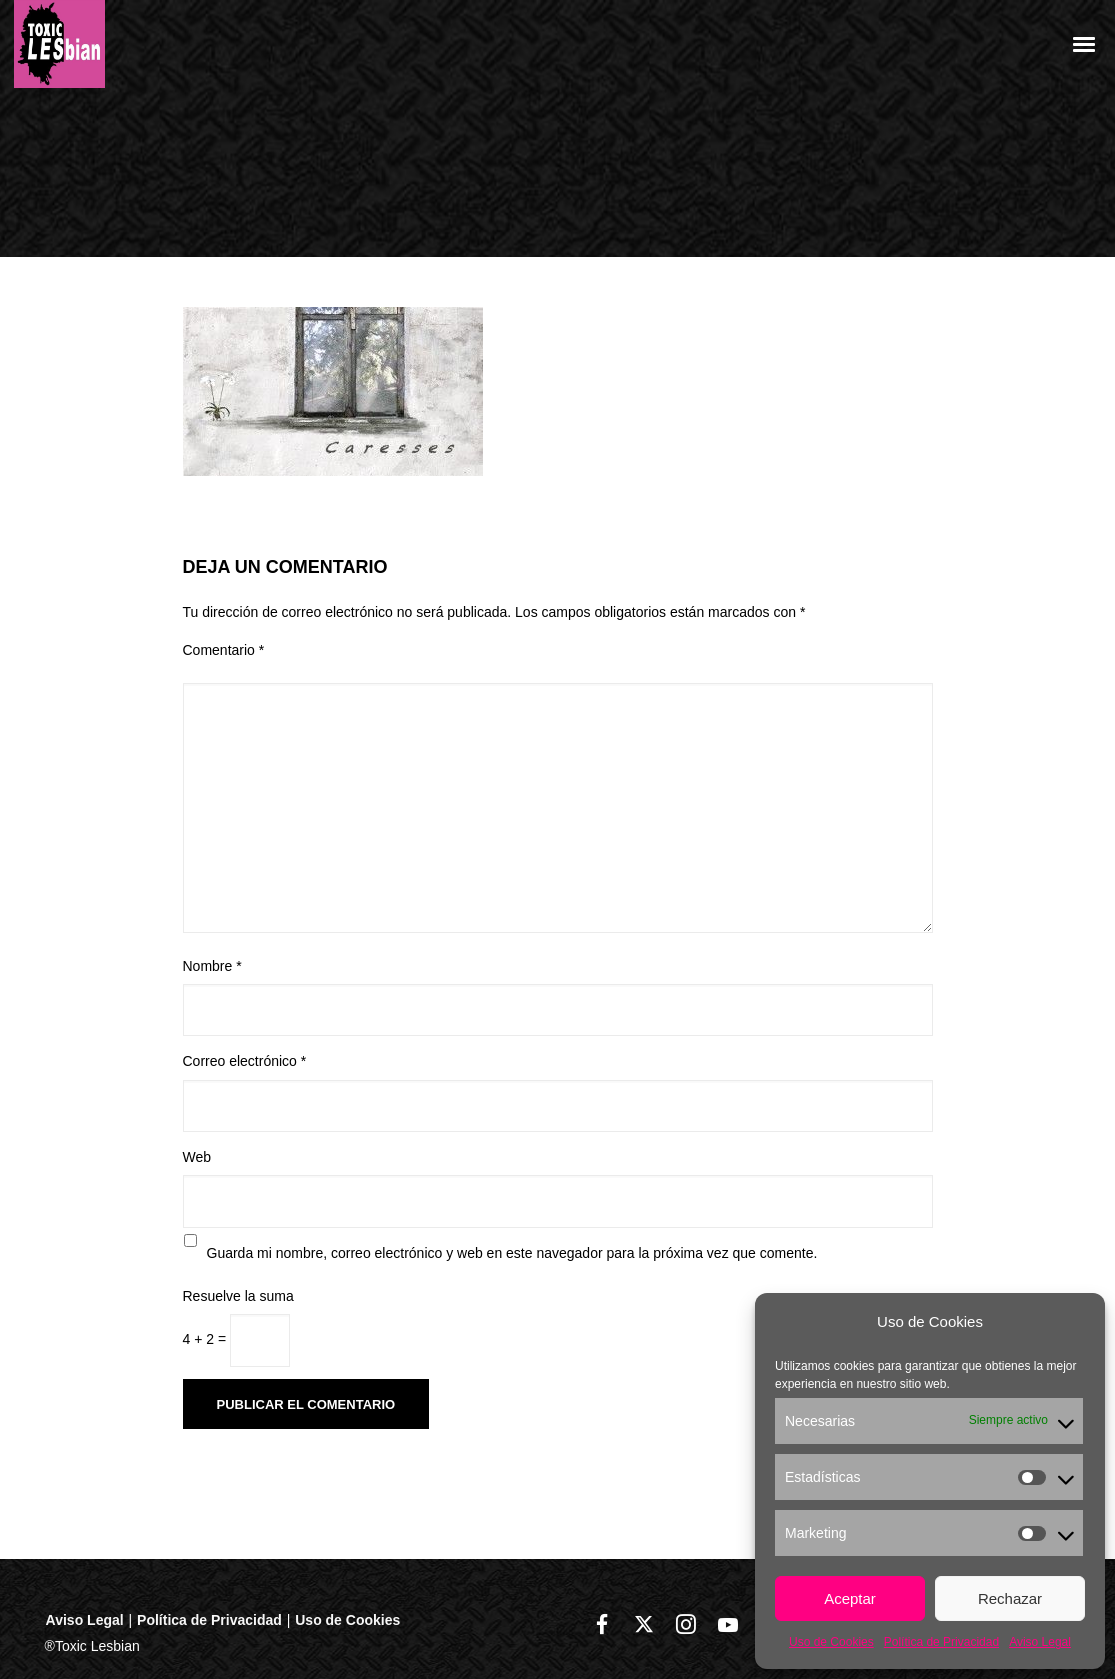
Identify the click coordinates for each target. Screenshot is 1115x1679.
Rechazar (1010, 1598)
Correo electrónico (245, 1061)
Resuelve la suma (238, 1296)
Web (197, 1157)
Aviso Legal (1040, 1642)
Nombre (212, 966)
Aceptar (850, 1598)
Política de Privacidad (941, 1642)
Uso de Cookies (831, 1642)
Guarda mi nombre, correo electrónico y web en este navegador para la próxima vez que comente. (512, 1253)
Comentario (224, 650)
